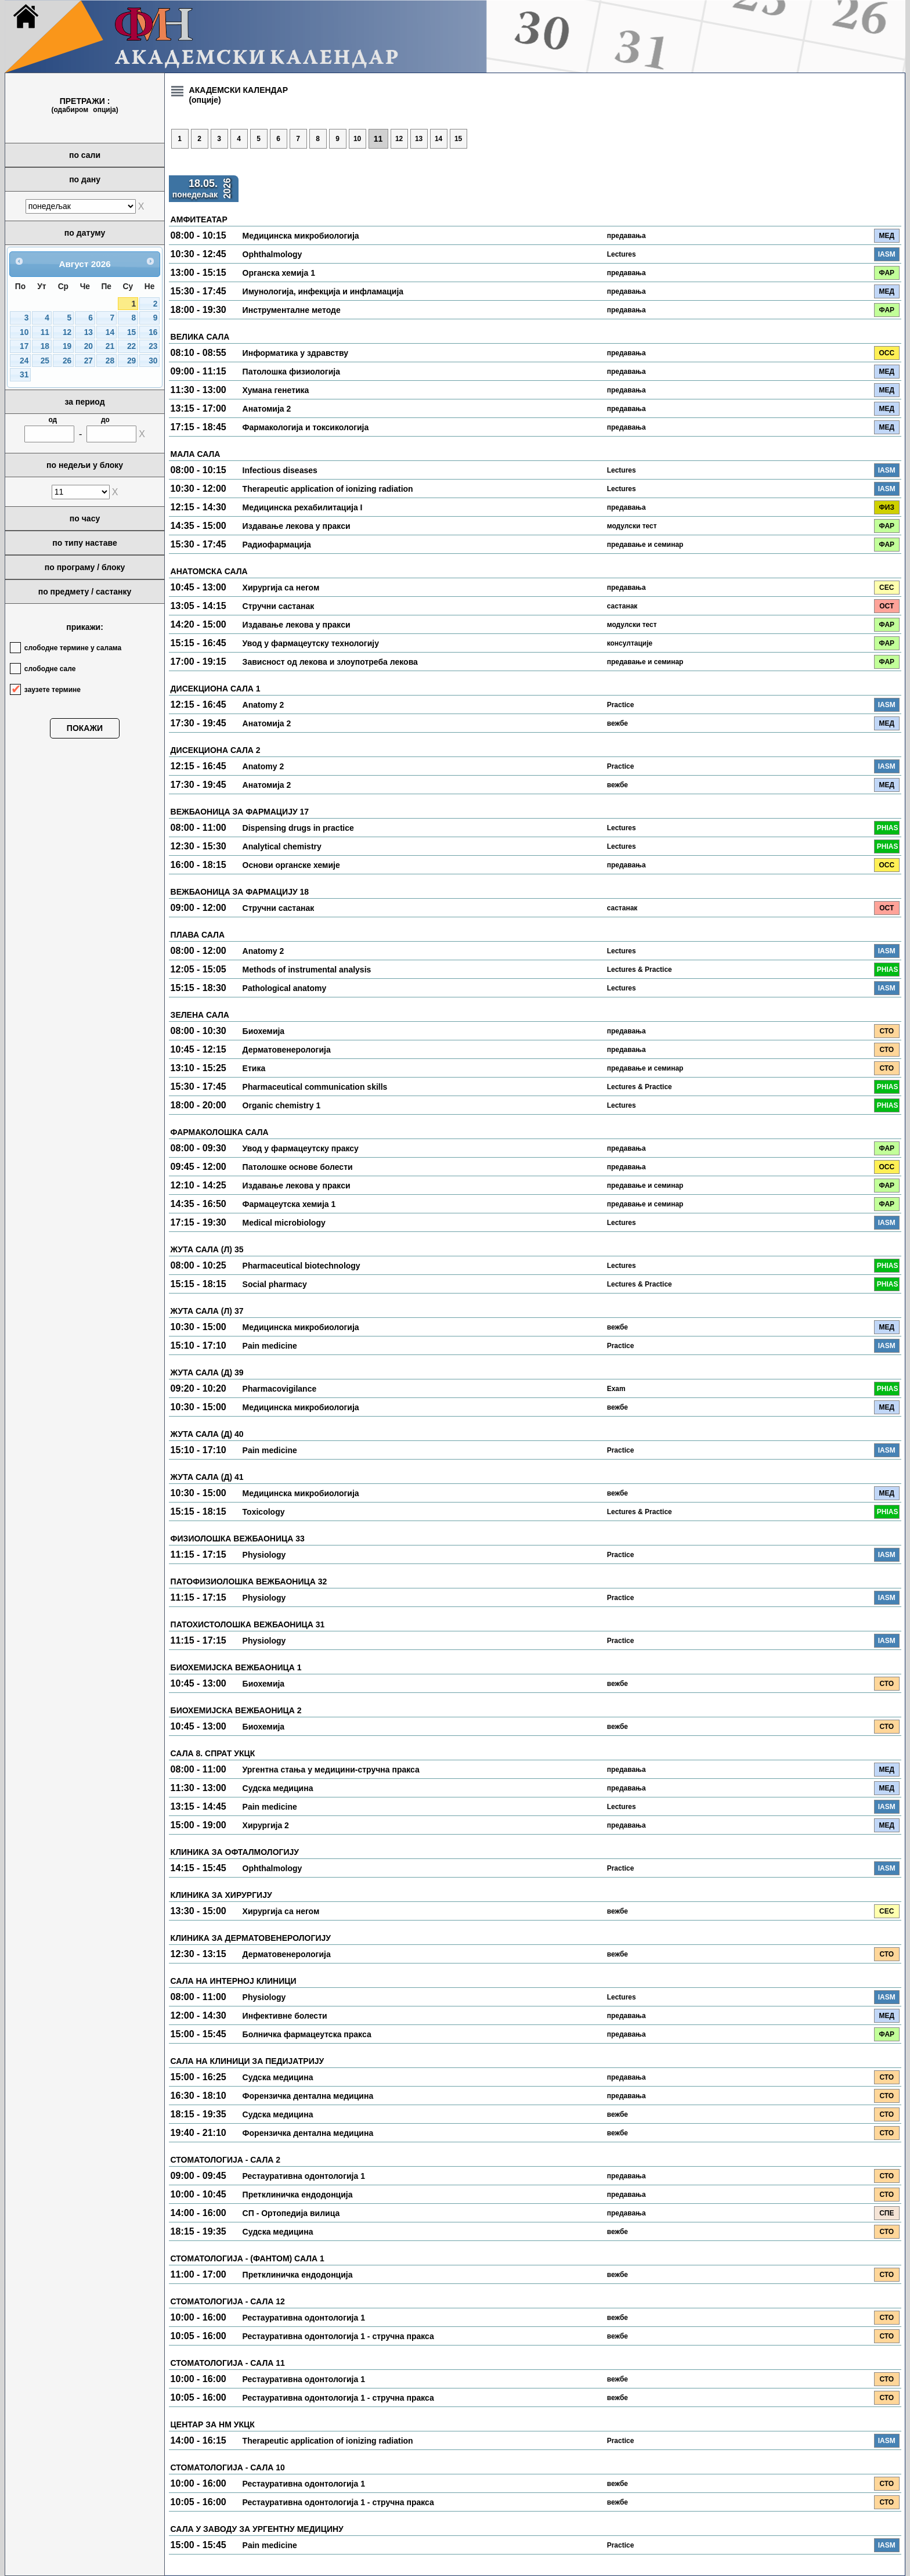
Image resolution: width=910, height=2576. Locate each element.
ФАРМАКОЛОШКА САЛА (220, 1132)
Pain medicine (270, 1345)
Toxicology (264, 1511)
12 (67, 332)
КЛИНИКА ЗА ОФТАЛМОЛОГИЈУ (235, 1852)
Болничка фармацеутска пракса (307, 2034)
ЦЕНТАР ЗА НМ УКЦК (213, 2424)
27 (88, 360)
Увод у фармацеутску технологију (311, 643)
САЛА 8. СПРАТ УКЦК (213, 1753)
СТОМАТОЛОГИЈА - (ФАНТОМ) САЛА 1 (247, 2258)
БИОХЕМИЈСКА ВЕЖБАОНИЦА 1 (236, 1667)
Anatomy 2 (263, 704)
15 (131, 332)
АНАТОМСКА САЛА (209, 571)
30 (153, 360)
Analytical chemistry (282, 846)
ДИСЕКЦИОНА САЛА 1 (216, 688)
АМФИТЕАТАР (199, 219)
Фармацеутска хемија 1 (289, 1204)
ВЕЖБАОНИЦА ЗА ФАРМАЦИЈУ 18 (240, 891)
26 (67, 360)
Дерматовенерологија (287, 1049)
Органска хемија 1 (279, 273)
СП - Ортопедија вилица (291, 2213)
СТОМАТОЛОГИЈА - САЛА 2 (225, 2159)
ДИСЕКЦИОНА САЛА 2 (216, 750)
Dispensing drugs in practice (298, 828)
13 (88, 332)
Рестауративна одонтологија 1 (304, 2176)
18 (45, 346)
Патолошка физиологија (291, 371)
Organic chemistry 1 (282, 1105)
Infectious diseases (280, 470)
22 (131, 346)
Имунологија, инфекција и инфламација (323, 291)
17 (24, 346)
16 (153, 332)
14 (110, 332)
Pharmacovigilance (280, 1388)
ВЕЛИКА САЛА (200, 336)
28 (110, 360)
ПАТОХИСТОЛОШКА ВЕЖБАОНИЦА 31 (248, 1624)
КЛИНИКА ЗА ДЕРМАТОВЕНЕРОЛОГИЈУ (251, 1938)
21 (110, 346)
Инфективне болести (285, 2015)
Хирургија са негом (281, 587)
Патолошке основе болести (298, 1167)
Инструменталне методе (292, 310)
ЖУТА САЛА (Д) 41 (207, 1477)
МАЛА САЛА (196, 454)
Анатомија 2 (267, 408)
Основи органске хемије (291, 865)
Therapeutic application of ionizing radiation (328, 488)
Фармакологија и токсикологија (306, 427)
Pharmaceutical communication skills (315, 1086)
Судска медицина (278, 1788)
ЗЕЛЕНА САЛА (200, 1014)
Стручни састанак (279, 606)
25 (45, 360)
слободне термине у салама (72, 648)
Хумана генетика (276, 390)
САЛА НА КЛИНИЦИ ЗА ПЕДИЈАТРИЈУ (247, 2061)
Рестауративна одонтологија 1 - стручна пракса (338, 2336)
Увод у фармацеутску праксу (301, 1148)
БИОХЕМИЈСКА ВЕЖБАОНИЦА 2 (236, 1710)
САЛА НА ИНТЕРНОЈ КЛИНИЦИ (234, 1981)
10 (24, 332)
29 (131, 360)
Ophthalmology (272, 254)
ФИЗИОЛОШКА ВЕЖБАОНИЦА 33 (238, 1538)
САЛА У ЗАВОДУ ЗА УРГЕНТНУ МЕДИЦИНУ (257, 2529)
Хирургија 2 (266, 1825)
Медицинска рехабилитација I (303, 507)
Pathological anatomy (285, 988)
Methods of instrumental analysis (307, 969)
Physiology (264, 1554)
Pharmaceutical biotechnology (301, 1265)
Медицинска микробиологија (301, 235)
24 (24, 360)
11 (45, 332)
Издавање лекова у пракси (297, 526)
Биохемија (264, 1031)
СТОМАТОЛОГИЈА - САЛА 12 (228, 2301)
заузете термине (52, 690)
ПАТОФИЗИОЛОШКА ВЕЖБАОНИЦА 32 (249, 1581)
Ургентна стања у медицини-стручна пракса (331, 1769)
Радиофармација (277, 544)
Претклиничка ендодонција (298, 2194)
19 (67, 346)
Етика (254, 1068)
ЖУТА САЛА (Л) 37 (207, 1311)
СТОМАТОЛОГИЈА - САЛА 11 (228, 2363)
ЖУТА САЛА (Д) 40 (207, 1434)
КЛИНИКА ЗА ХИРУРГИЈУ (221, 1895)
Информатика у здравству (295, 353)
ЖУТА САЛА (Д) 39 (207, 1372)
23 (153, 346)
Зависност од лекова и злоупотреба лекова (330, 661)
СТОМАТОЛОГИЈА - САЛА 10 (228, 2467)
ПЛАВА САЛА (198, 934)
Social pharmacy (275, 1284)
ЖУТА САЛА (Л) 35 (207, 1249)
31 (24, 374)
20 (88, 346)
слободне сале (50, 669)
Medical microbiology (284, 1222)
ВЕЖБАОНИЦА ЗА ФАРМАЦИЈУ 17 (240, 811)
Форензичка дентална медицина (308, 2096)
